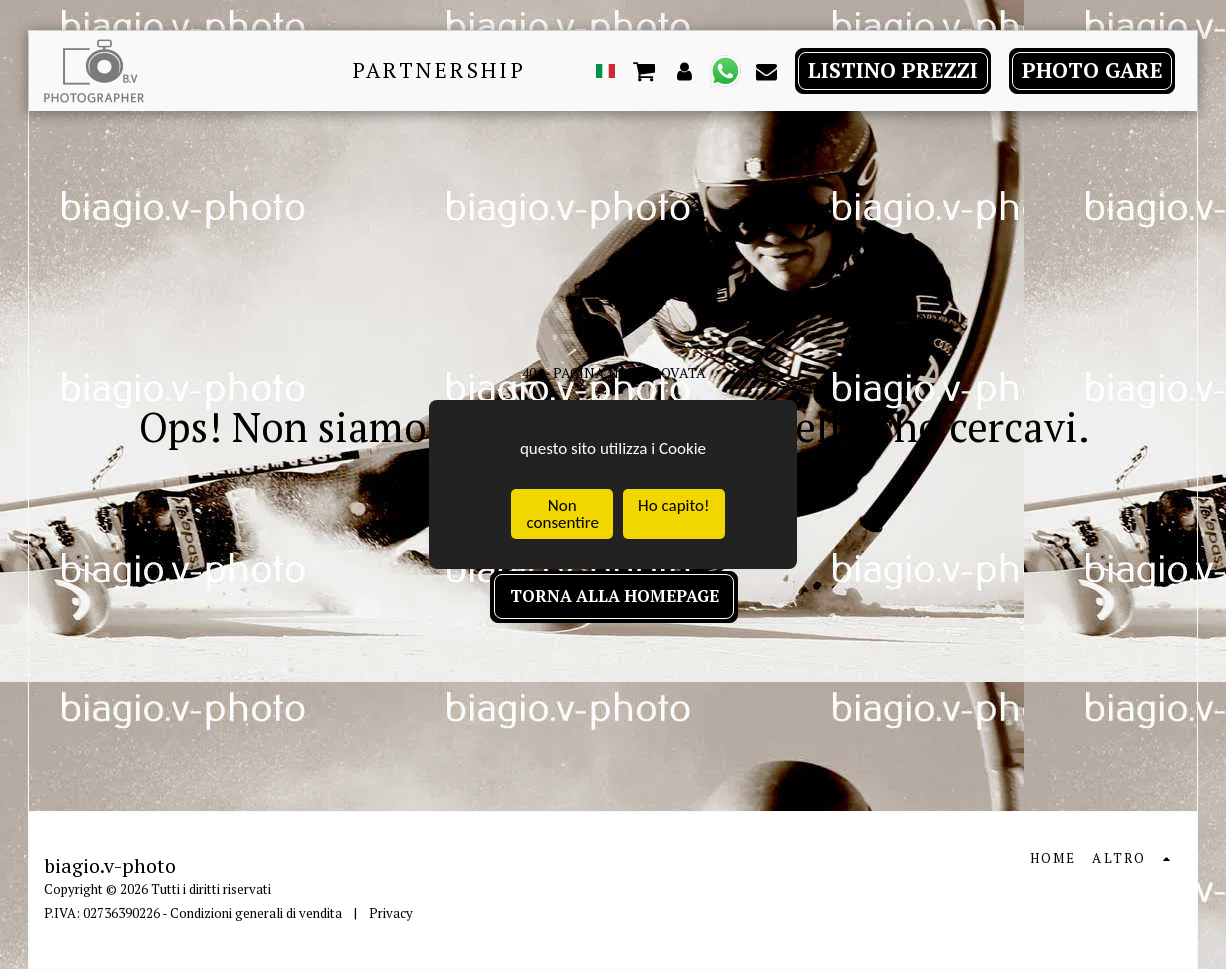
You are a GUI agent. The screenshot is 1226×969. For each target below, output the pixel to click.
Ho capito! (673, 506)
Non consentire (562, 515)
